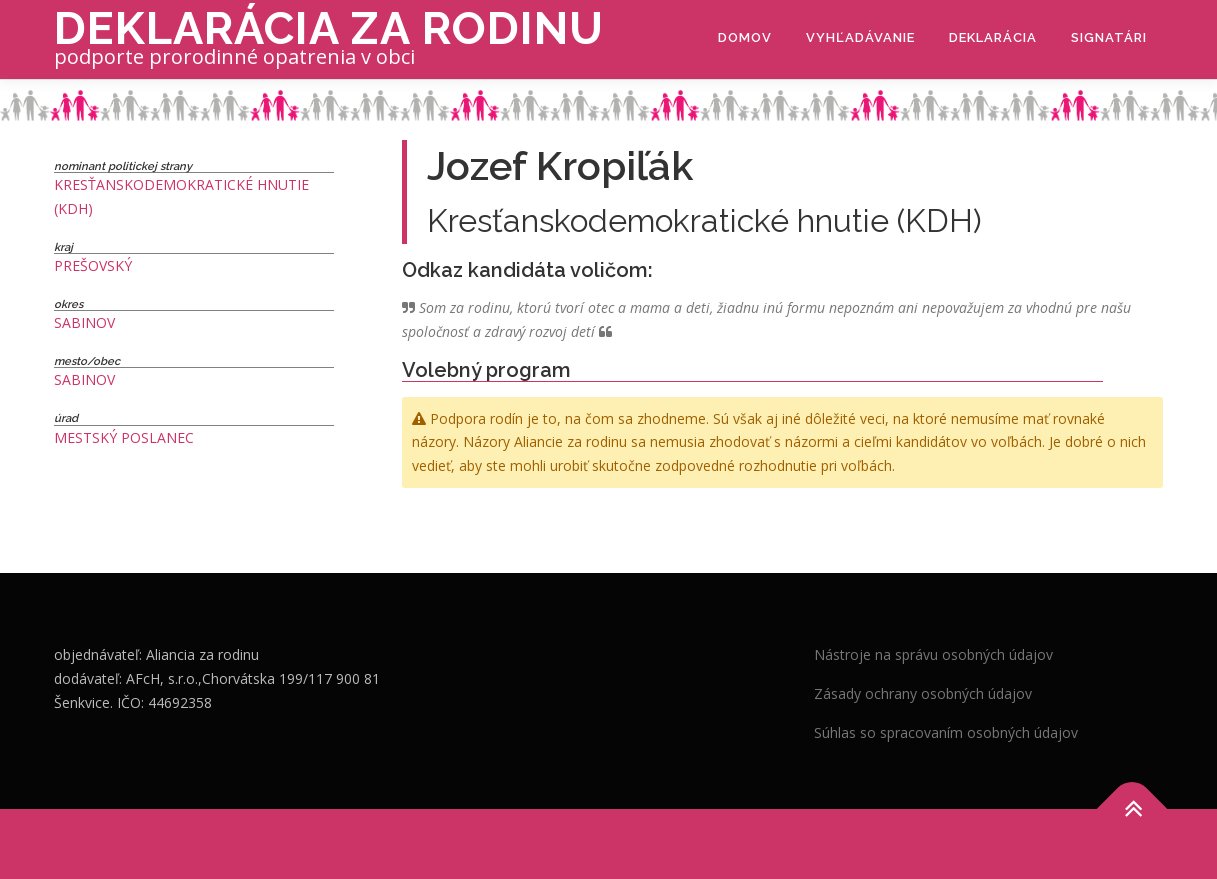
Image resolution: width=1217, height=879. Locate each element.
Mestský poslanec (124, 437)
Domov (745, 37)
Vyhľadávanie (860, 37)
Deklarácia (993, 37)
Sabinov (84, 322)
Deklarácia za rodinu (329, 28)
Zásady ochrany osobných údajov (923, 693)
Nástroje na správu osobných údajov (933, 654)
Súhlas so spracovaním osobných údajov (946, 732)
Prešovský (93, 265)
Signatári (1109, 37)
